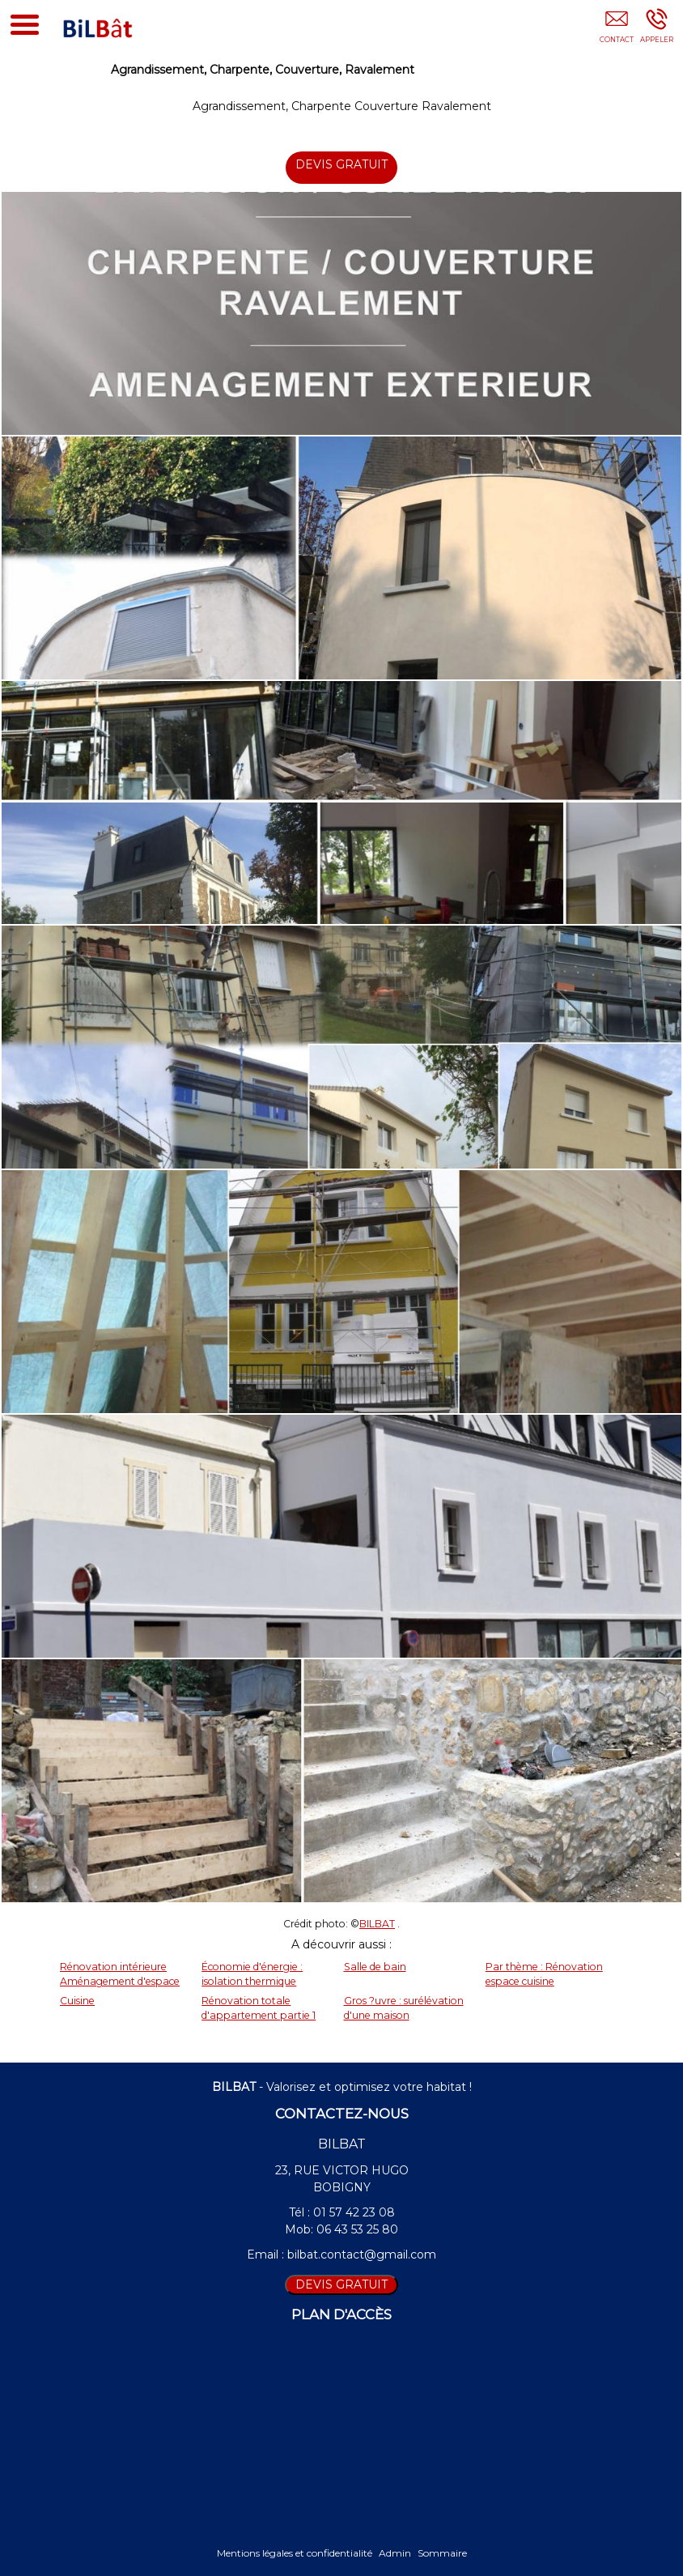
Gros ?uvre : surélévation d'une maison (404, 2008)
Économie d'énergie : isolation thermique (252, 1974)
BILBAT (377, 1924)
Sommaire (442, 2553)
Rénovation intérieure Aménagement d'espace (120, 1974)
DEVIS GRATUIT (342, 164)
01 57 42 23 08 (354, 2212)
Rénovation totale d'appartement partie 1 (259, 2008)
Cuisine (77, 2001)
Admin (395, 2553)
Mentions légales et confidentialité (294, 2553)
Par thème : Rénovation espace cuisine (544, 1974)
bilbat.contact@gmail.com (361, 2254)
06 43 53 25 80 (357, 2229)
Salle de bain (375, 1967)
